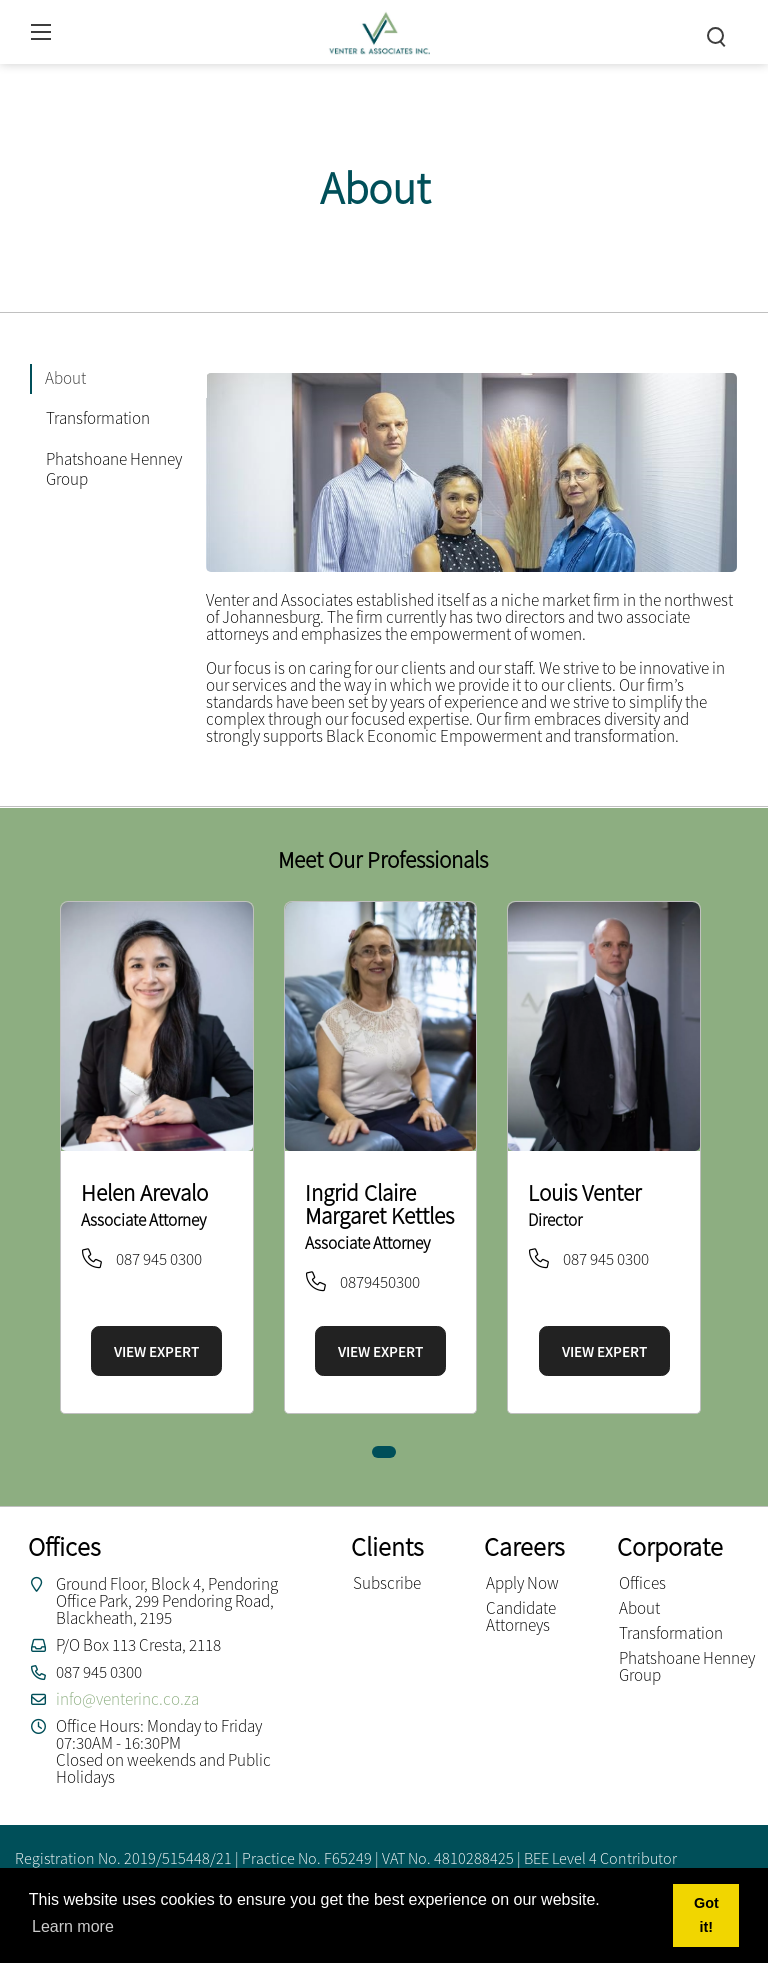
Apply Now (522, 1583)
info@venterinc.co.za (127, 1699)
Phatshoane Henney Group (687, 1666)
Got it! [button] (706, 1915)
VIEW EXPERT (156, 1351)
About (639, 1608)
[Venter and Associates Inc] (378, 29)
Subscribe (387, 1583)
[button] (384, 1452)
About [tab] (65, 378)
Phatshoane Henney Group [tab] (114, 469)
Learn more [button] (73, 1926)
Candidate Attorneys (521, 1616)
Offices (642, 1583)
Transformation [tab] (98, 418)
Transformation (671, 1633)
